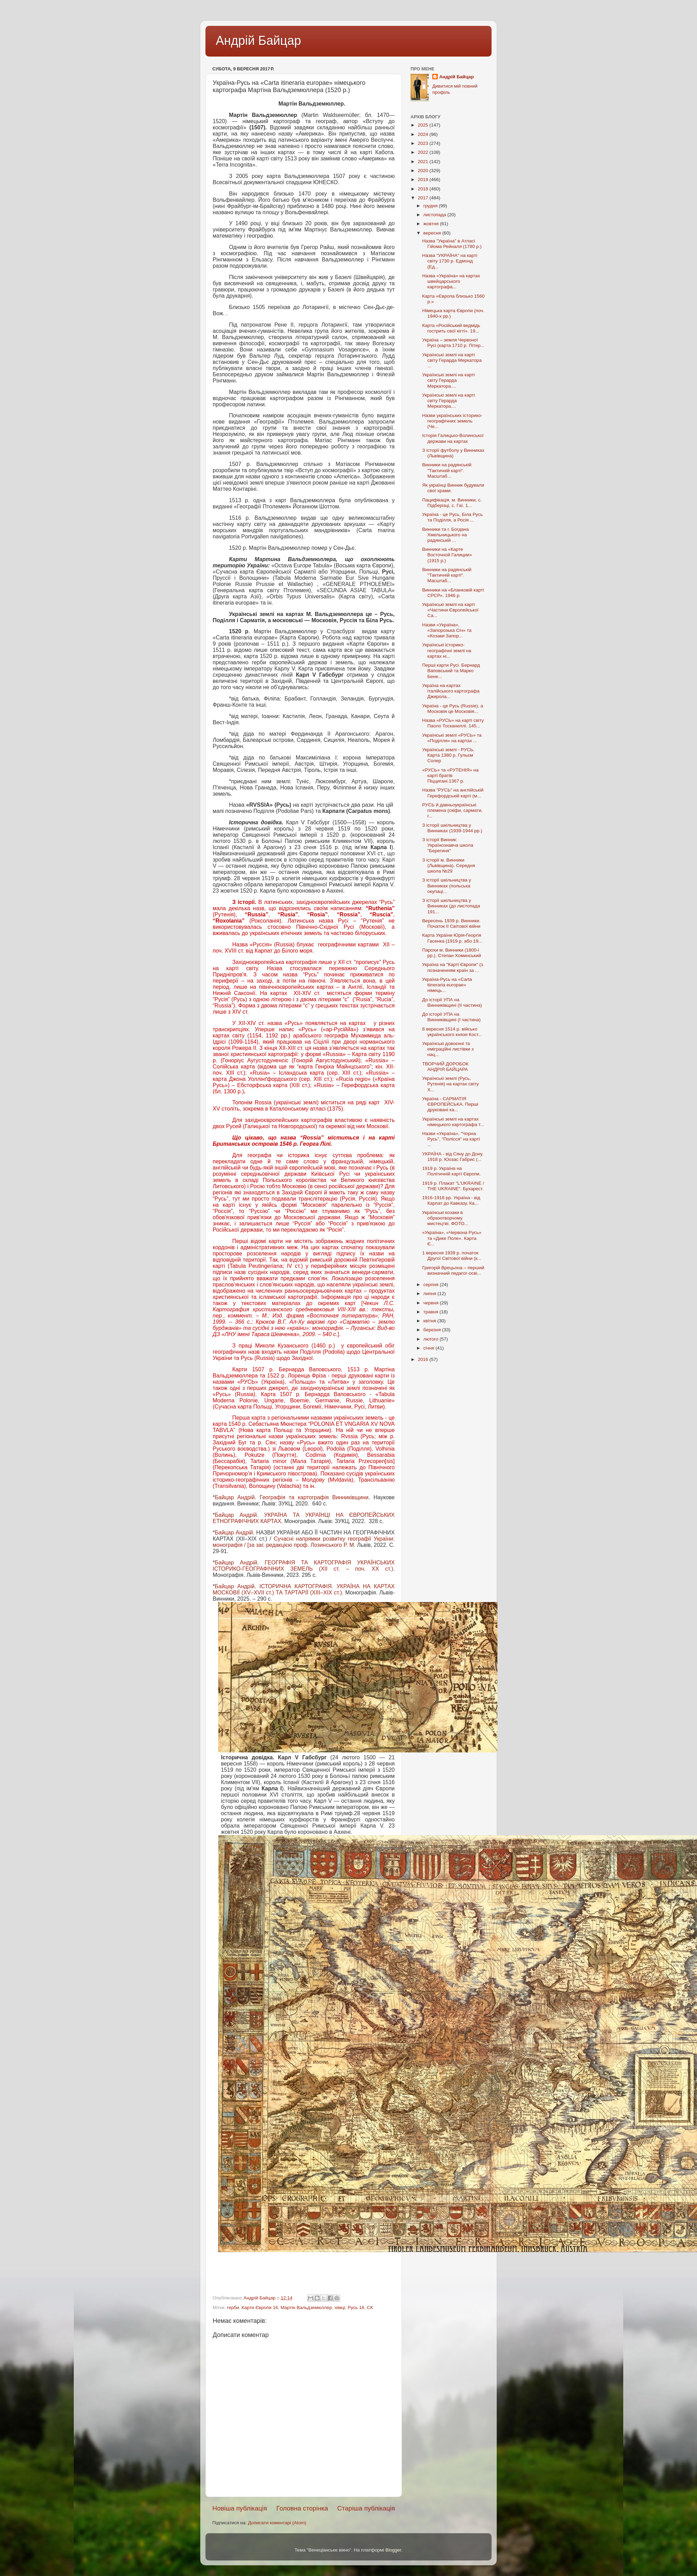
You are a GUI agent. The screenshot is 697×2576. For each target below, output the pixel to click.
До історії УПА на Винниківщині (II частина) (452, 1002)
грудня (431, 205)
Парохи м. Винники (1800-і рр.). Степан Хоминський (451, 952)
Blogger (393, 2550)
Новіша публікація (239, 2508)
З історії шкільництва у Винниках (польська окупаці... (446, 885)
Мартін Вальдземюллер (306, 2307)
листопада (435, 214)
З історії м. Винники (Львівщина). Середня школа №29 (448, 865)
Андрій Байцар (258, 40)
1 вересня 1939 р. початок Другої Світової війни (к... (452, 1255)
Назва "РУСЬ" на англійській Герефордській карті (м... (453, 792)
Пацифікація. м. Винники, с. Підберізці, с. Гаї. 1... (452, 502)
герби (233, 2307)
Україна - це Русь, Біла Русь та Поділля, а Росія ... (452, 517)
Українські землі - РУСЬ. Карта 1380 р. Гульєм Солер (448, 755)
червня (431, 1302)
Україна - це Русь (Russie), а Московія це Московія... (452, 708)
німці (340, 2307)
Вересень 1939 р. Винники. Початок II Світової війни (451, 923)
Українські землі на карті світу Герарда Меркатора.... (448, 380)
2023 (424, 143)
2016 (424, 1359)
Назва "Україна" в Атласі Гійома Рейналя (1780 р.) (452, 243)
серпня (431, 1284)
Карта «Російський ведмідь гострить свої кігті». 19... (451, 328)
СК (370, 2307)
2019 (424, 179)
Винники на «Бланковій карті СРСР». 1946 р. (453, 592)
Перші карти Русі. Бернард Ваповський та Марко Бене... (451, 671)
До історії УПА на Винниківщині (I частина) (451, 1017)
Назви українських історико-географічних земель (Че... (452, 421)
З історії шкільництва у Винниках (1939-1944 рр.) (452, 828)
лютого (431, 1339)
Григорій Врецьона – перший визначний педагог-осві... (453, 1270)
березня (432, 1329)
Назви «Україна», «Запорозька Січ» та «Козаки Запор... (447, 630)
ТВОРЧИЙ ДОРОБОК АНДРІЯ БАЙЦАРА (445, 1066)
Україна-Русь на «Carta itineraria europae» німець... (447, 985)
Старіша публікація (366, 2508)
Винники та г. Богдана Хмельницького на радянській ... (445, 535)
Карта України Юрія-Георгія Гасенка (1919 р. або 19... (452, 938)
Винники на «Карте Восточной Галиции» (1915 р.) (447, 555)
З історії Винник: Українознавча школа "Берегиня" (447, 845)
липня (430, 1293)
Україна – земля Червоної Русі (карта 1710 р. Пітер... (453, 342)
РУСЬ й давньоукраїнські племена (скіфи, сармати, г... (452, 810)
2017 (424, 197)
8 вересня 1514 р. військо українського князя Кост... (452, 1031)
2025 (424, 125)
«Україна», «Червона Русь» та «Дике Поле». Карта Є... (452, 1238)
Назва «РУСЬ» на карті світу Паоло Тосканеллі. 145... (453, 723)
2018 (424, 188)
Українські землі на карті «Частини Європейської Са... (450, 610)
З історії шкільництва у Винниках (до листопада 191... (451, 906)
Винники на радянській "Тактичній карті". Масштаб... (447, 470)
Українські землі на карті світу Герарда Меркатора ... (452, 360)
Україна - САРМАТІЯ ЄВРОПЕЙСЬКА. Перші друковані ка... (450, 1104)
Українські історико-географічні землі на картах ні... (446, 650)
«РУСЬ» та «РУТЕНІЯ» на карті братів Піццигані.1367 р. (450, 775)
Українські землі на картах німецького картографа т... (453, 1121)
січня (429, 1348)
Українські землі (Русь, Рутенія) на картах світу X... (450, 1084)
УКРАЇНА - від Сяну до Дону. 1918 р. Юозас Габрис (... (452, 1156)
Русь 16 (356, 2307)
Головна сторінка (302, 2508)
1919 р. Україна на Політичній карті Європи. (451, 1171)
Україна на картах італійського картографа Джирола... (450, 691)
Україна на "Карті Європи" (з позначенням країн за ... (452, 967)
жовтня (431, 223)
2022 (424, 152)
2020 (424, 170)
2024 (424, 134)
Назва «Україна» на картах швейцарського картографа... (451, 281)
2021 (424, 161)
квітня (430, 1320)
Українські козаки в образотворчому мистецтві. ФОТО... (445, 1218)
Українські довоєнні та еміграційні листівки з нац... (448, 1049)
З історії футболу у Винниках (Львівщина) (453, 453)
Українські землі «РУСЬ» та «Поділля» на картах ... (452, 738)
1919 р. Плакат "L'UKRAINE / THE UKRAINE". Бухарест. (453, 1186)
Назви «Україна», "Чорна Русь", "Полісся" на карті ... (451, 1139)
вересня (432, 233)
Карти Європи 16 (260, 2307)
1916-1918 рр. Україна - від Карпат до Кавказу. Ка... (451, 1200)
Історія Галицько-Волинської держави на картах (453, 438)
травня (431, 1311)
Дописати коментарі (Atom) (277, 2522)
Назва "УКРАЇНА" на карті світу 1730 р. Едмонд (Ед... (449, 261)
